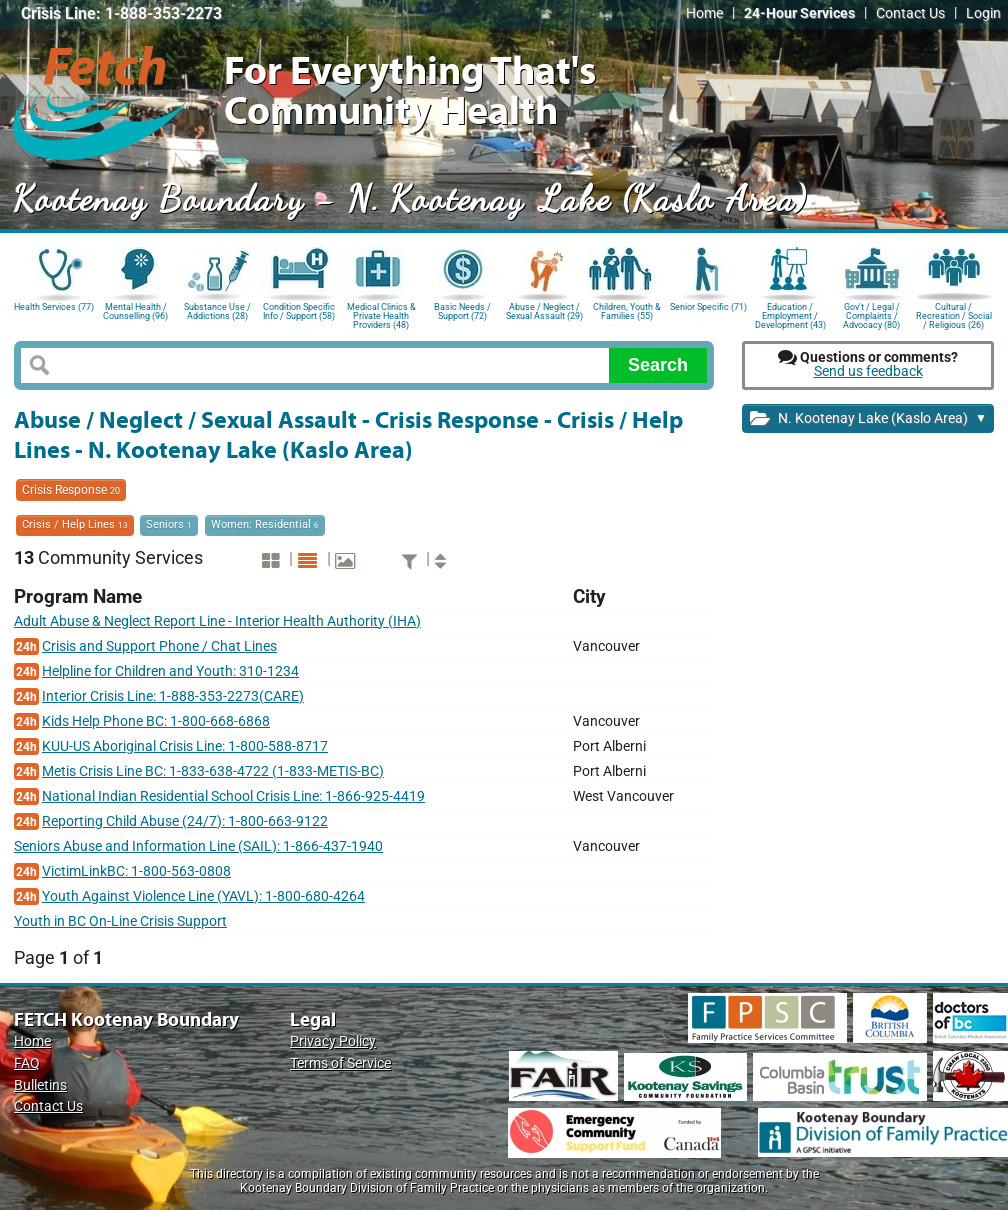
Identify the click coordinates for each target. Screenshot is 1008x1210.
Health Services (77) (54, 307)
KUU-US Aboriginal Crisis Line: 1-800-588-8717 (185, 746)
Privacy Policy (333, 1041)
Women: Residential (265, 524)
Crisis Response (71, 490)
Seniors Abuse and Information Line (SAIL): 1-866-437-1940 (198, 846)
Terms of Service (340, 1063)
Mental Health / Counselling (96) (135, 311)
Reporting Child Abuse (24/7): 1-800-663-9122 (185, 821)
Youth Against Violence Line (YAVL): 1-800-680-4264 (203, 896)
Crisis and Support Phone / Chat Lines (159, 646)
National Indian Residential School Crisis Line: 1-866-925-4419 (233, 796)
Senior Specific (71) (708, 307)
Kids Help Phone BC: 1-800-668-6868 (156, 721)
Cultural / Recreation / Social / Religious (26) (954, 314)
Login (983, 13)
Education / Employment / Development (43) (790, 314)
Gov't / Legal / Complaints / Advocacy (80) (871, 314)
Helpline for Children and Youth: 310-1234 (170, 671)
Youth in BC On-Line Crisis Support (120, 921)
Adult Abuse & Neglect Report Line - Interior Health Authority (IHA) (217, 621)
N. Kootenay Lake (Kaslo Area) (868, 419)
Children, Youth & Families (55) (627, 311)
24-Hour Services (799, 13)
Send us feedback (868, 371)
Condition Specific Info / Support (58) (299, 311)
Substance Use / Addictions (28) (217, 311)
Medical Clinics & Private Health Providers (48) (381, 314)
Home (704, 13)
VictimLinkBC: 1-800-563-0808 (136, 871)
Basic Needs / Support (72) (462, 311)
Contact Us (910, 13)
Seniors (169, 524)
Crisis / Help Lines (75, 524)
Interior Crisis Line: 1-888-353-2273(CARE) (173, 696)
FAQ (27, 1063)
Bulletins (40, 1085)
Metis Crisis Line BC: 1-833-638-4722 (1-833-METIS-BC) (213, 771)
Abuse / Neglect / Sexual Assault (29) (544, 311)
